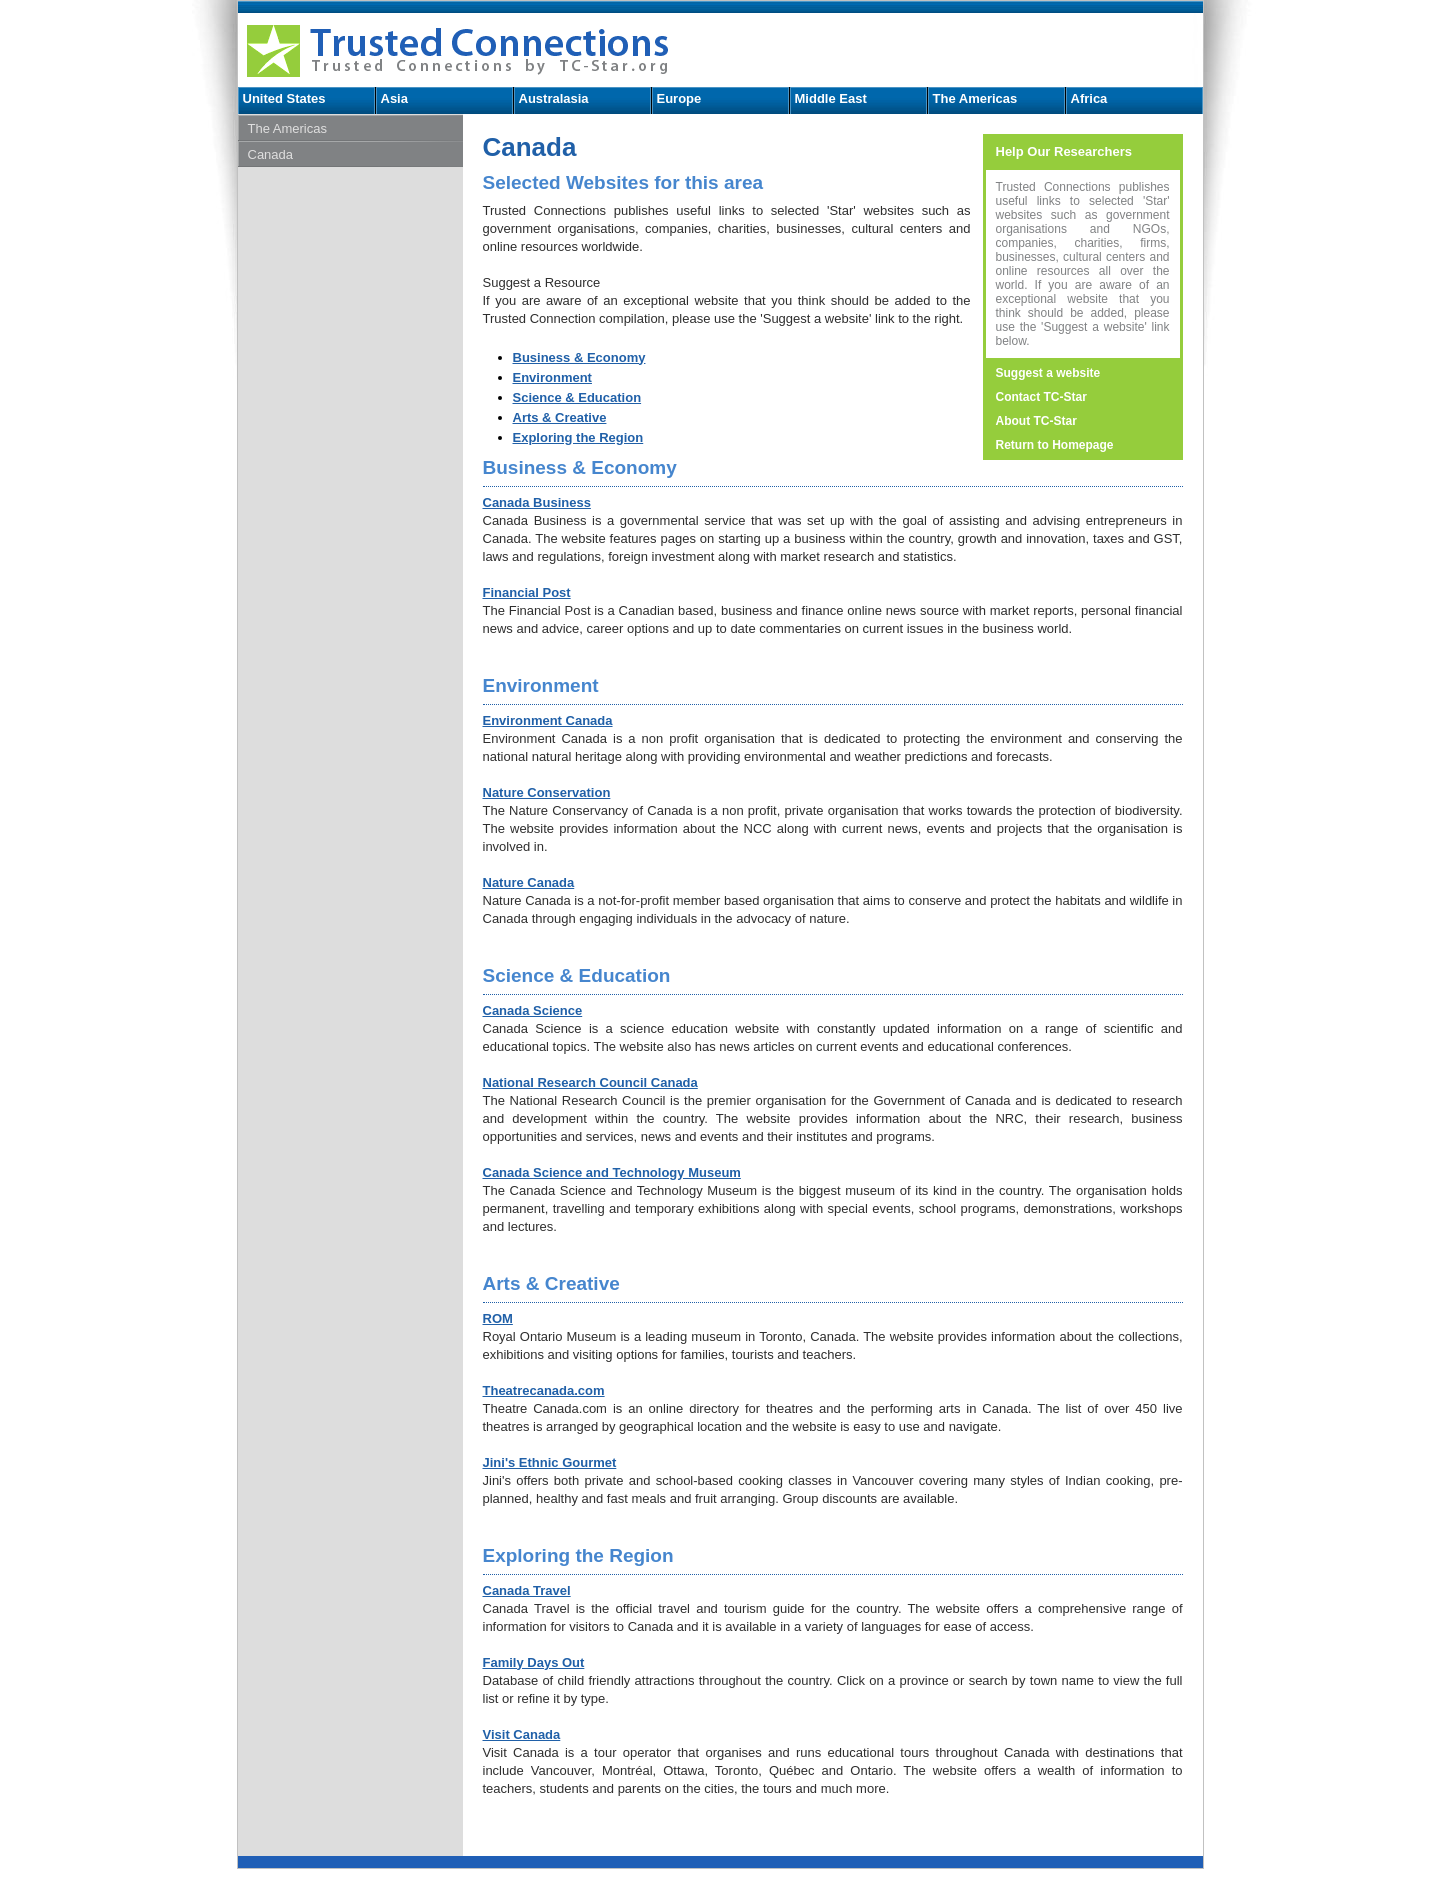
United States (284, 98)
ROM (498, 1318)
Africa (1089, 98)
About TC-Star (1036, 421)
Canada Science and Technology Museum (612, 1172)
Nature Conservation (547, 792)
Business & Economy (579, 357)
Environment (552, 377)
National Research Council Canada (590, 1082)
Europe (679, 98)
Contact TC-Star (1041, 397)
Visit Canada (522, 1734)
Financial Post (527, 592)
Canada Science (533, 1010)
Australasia (554, 98)
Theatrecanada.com (544, 1390)
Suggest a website (1048, 373)
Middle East (831, 98)
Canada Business (537, 502)
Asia (394, 98)
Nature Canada (529, 882)
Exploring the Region (578, 437)
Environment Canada (548, 720)
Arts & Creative (560, 417)
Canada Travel (527, 1590)
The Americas (975, 98)
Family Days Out (534, 1662)
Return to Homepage (1055, 445)
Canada (271, 154)
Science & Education (577, 397)
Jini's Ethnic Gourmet (550, 1462)
